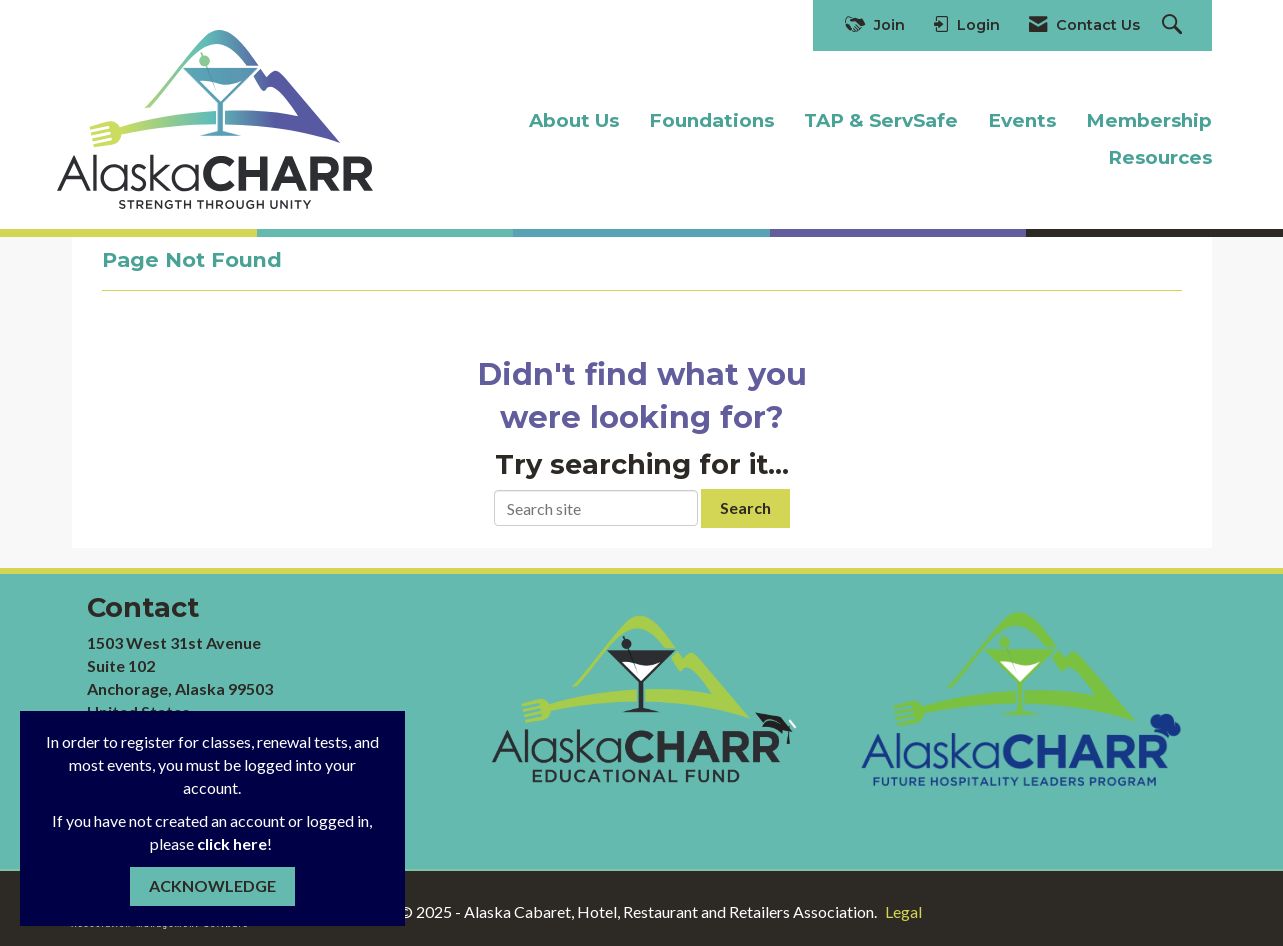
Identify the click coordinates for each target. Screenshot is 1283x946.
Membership (1149, 120)
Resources (1160, 157)
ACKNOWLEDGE (212, 885)
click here (232, 843)
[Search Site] (1174, 25)
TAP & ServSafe (881, 120)
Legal (903, 911)
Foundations (711, 120)
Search (745, 507)
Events (1022, 120)
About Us (574, 120)
